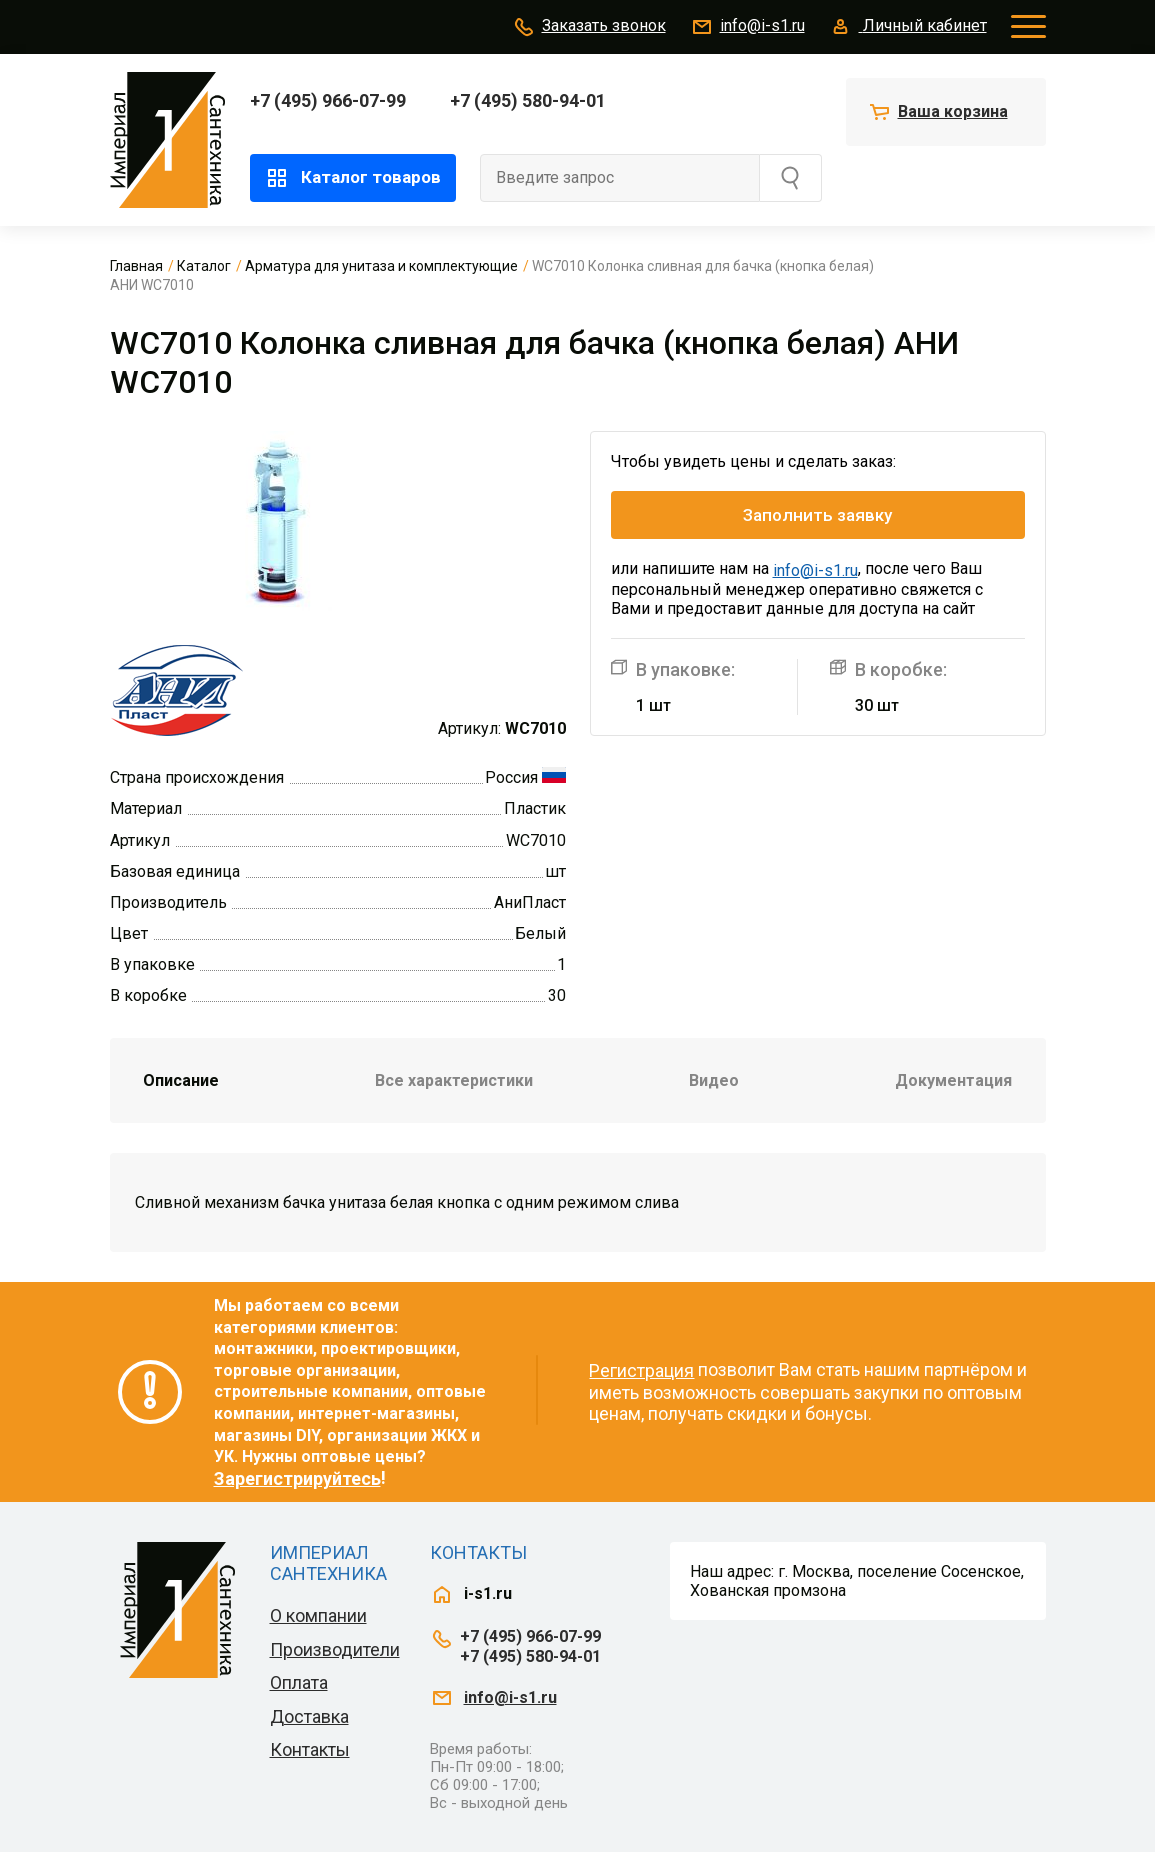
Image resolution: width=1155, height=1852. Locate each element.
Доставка (309, 1716)
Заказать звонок (589, 27)
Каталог (204, 266)
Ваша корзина (953, 111)
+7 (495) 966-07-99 (328, 100)
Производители (335, 1649)
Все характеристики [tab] (454, 1080)
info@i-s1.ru (747, 27)
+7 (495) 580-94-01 (528, 100)
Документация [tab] (953, 1080)
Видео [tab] (714, 1080)
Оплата (299, 1682)
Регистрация (641, 1370)
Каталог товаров (353, 178)
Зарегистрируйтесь (297, 1478)
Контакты (310, 1749)
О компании (318, 1615)
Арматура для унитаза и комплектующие (381, 266)
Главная (136, 266)
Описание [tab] (181, 1080)
